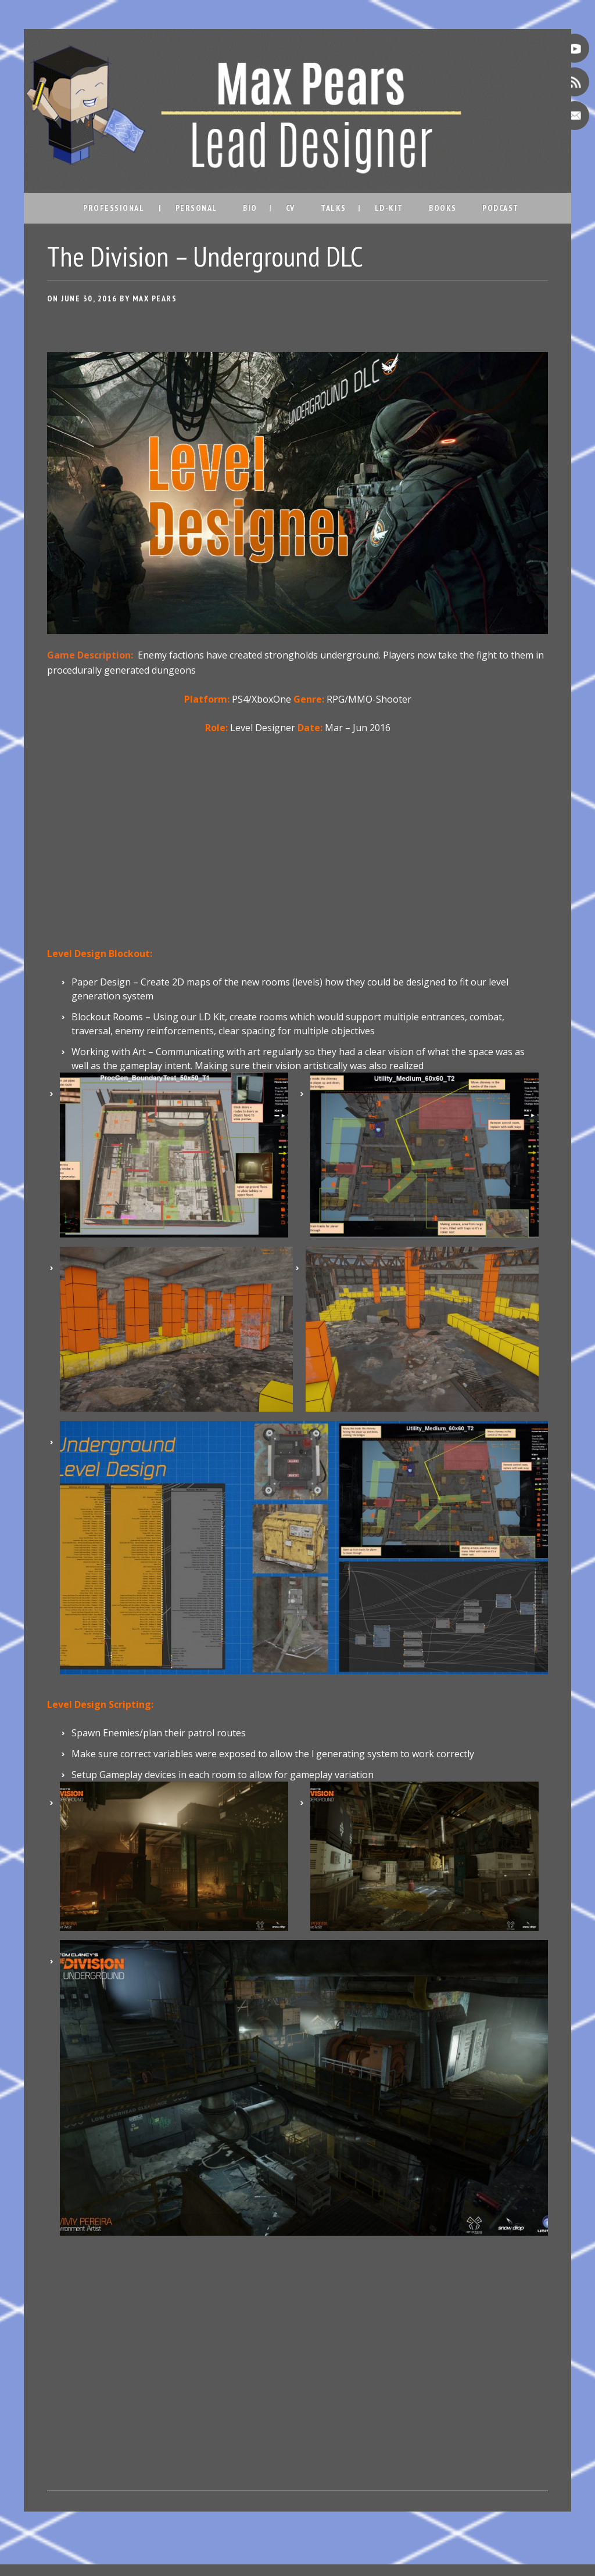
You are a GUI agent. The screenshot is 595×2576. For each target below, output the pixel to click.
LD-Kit (389, 208)
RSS (574, 81)
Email (574, 115)
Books (443, 208)
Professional (113, 208)
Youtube (574, 48)
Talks (333, 208)
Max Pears (154, 298)
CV (290, 208)
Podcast (500, 208)
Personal (196, 208)
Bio (250, 208)
